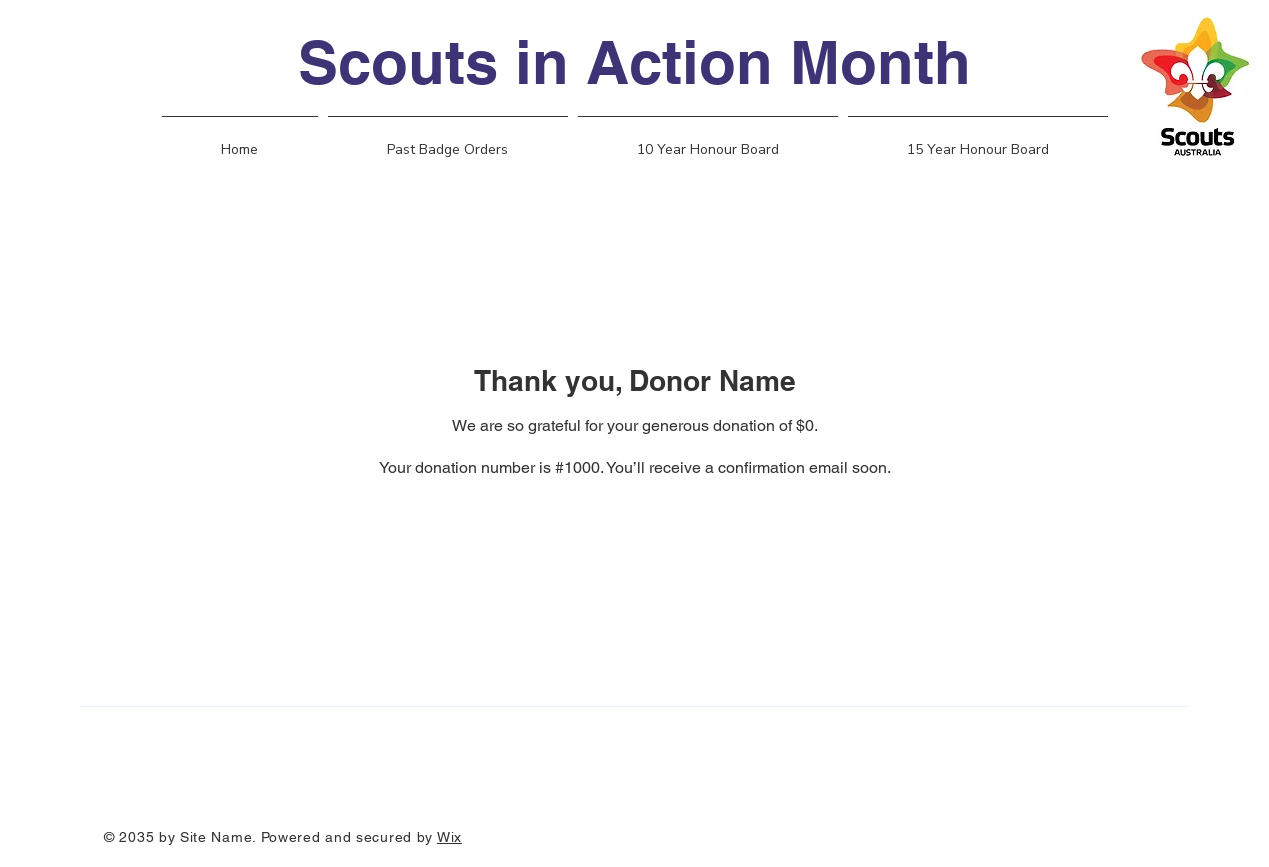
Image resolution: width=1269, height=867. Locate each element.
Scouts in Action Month (634, 62)
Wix (449, 837)
